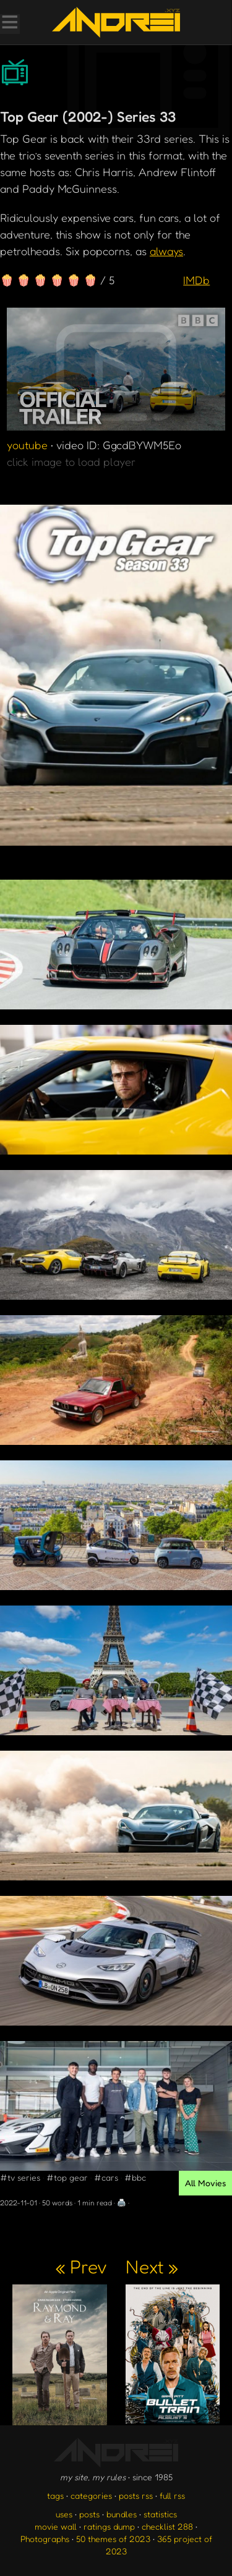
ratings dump (109, 2526)
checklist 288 (167, 2526)
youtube (27, 445)
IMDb (196, 280)
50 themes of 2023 (113, 2538)
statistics (160, 2514)
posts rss (136, 2495)
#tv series (20, 2177)
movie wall (56, 2526)
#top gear (67, 2177)
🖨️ (121, 2202)
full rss (172, 2495)
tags (55, 2495)
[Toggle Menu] (9, 23)
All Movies (205, 2183)
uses (64, 2514)
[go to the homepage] (115, 22)
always (166, 251)
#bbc (135, 2177)
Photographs (44, 2538)
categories (91, 2495)
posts (89, 2514)
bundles (121, 2514)
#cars (106, 2177)
